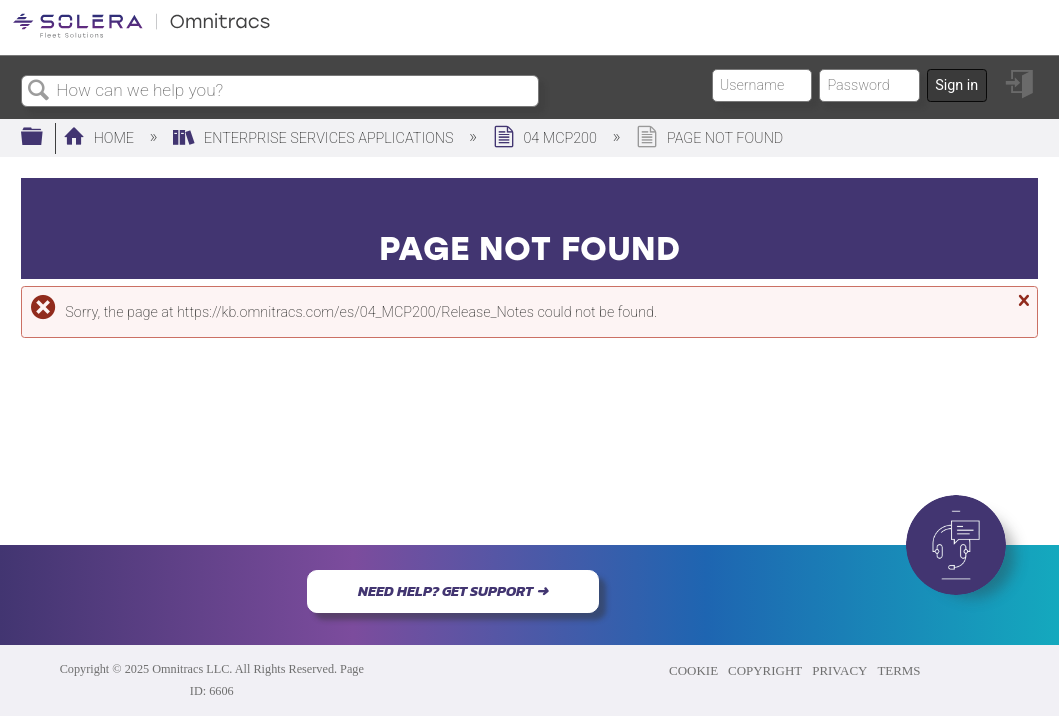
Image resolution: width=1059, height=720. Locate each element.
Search (39, 91)
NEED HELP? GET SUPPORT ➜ (453, 591)
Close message (1022, 309)
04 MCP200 (547, 138)
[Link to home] (141, 34)
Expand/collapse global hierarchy (45, 137)
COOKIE (693, 670)
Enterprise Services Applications (315, 138)
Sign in (956, 85)
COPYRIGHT (765, 670)
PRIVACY (839, 670)
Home (100, 138)
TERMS (898, 670)
